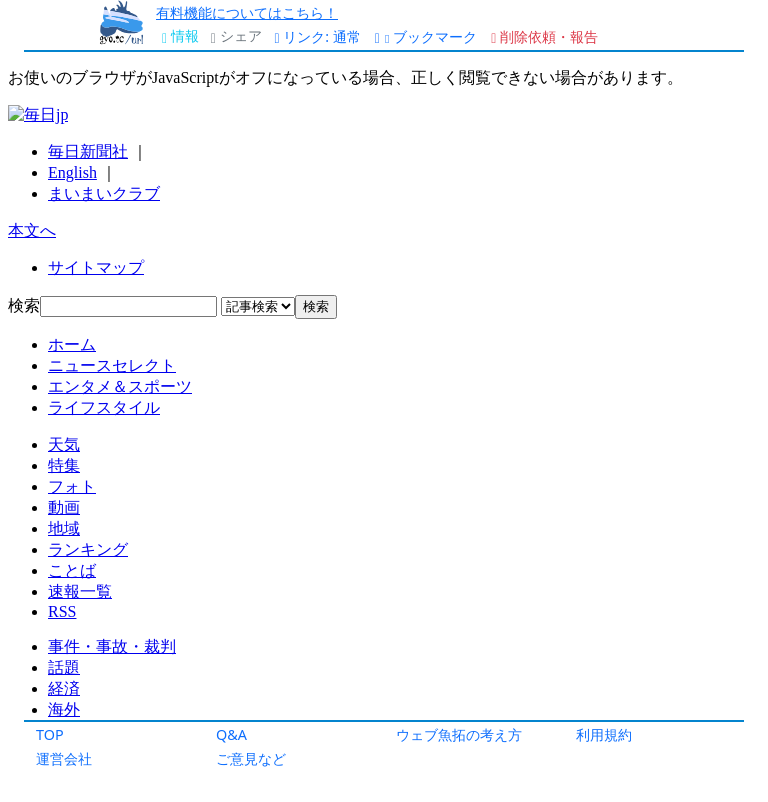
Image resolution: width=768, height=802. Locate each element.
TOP (50, 734)
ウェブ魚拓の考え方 (459, 734)
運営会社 (64, 758)
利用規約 (604, 734)
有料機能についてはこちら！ (247, 12)
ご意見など (251, 758)
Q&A (231, 734)
